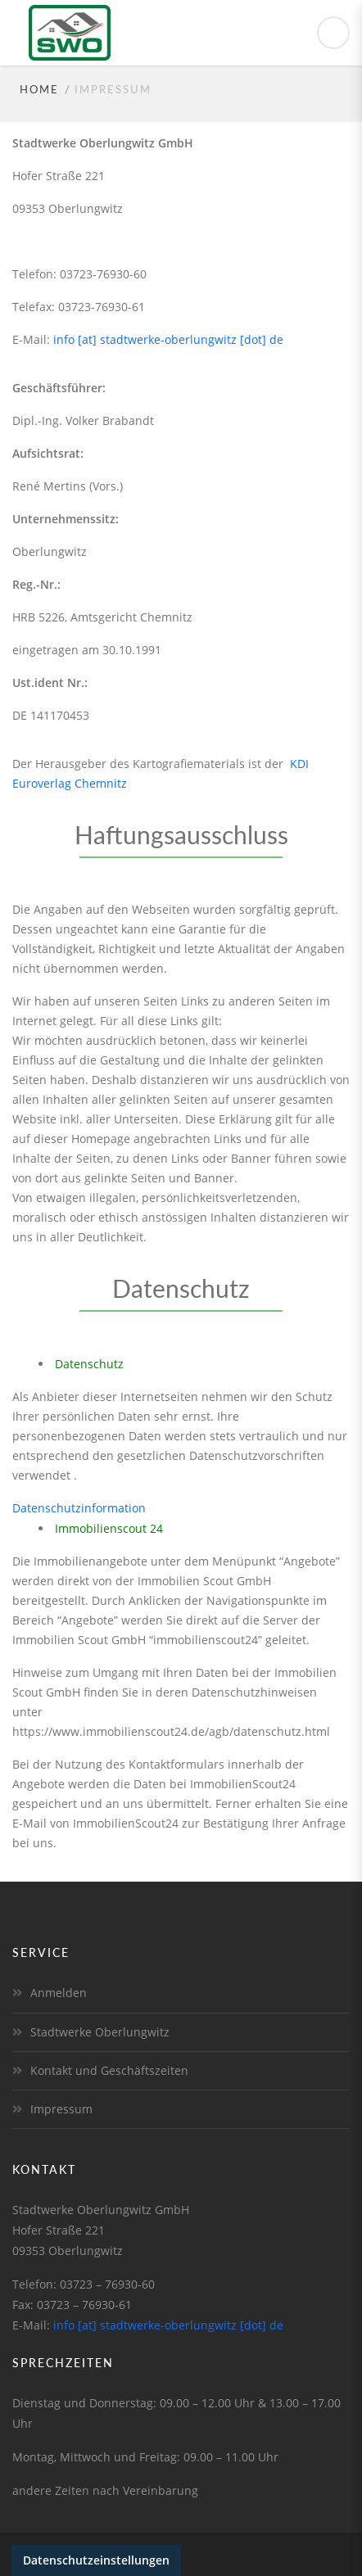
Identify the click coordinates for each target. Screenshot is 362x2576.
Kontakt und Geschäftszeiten (109, 2070)
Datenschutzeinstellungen (96, 2560)
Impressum (61, 2109)
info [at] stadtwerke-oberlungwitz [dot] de (168, 339)
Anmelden (58, 1992)
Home (39, 89)
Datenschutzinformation (79, 1508)
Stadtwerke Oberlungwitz (100, 2032)
